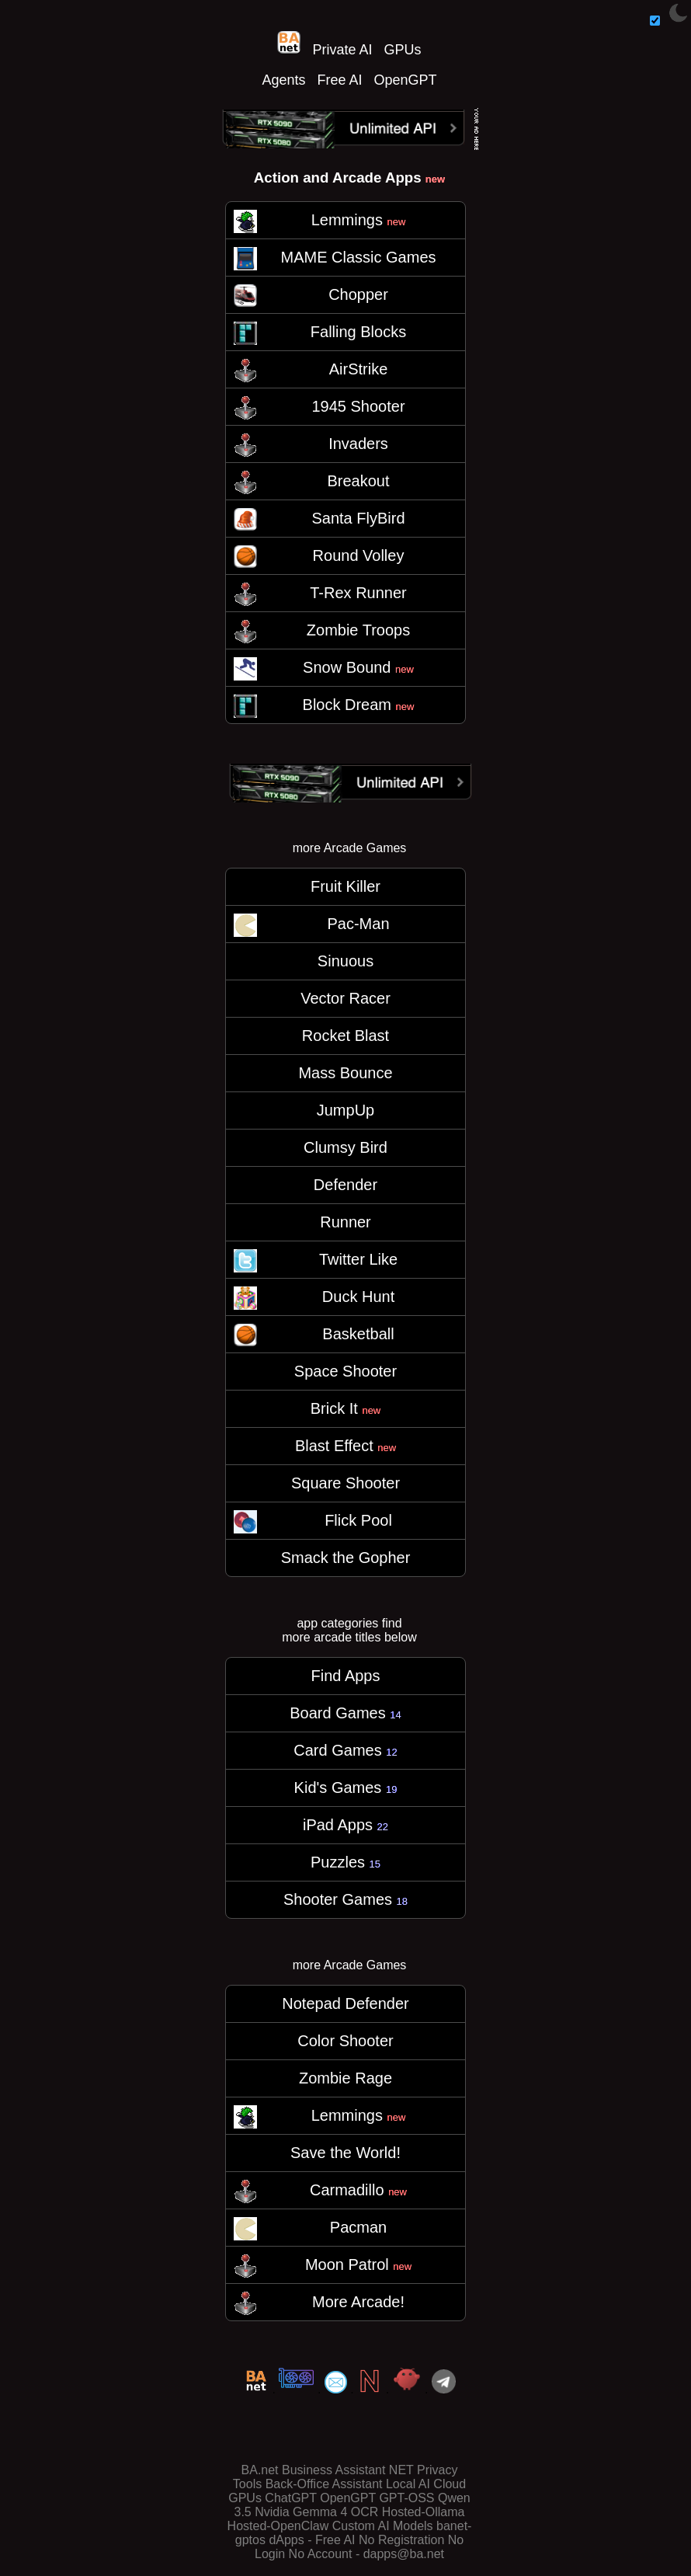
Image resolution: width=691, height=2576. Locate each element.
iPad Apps (345, 1824)
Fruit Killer (345, 886)
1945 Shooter (358, 406)
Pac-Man (358, 923)
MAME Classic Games (358, 257)
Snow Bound (358, 667)
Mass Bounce (345, 1072)
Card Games (345, 1750)
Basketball (358, 1333)
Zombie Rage (345, 2078)
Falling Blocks (358, 331)
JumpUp (345, 1110)
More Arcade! (358, 2301)
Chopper (358, 294)
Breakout (358, 480)
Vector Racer (345, 998)
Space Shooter (345, 1371)
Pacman (358, 2227)
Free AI (339, 80)
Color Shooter (345, 2040)
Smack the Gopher (346, 1557)
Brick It (346, 1408)
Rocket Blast (345, 1035)
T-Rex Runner (358, 592)
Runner (345, 1222)
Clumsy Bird (345, 1147)
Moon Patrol (358, 2264)
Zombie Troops (358, 630)
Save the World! (345, 2152)
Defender (345, 1184)
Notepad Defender (345, 2003)
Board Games (345, 1712)
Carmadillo (358, 2189)
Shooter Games (345, 1899)
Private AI (342, 49)
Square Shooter (345, 1483)
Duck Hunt (358, 1296)
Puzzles (345, 1862)
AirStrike (358, 369)
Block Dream (359, 704)
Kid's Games (346, 1787)
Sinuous (345, 960)
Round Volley (359, 555)
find (392, 1623)
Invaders (358, 443)
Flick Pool (358, 1520)
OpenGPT (405, 80)
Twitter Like (358, 1259)
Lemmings (358, 219)
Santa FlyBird (358, 518)
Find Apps (345, 1675)
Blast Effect (345, 1445)
